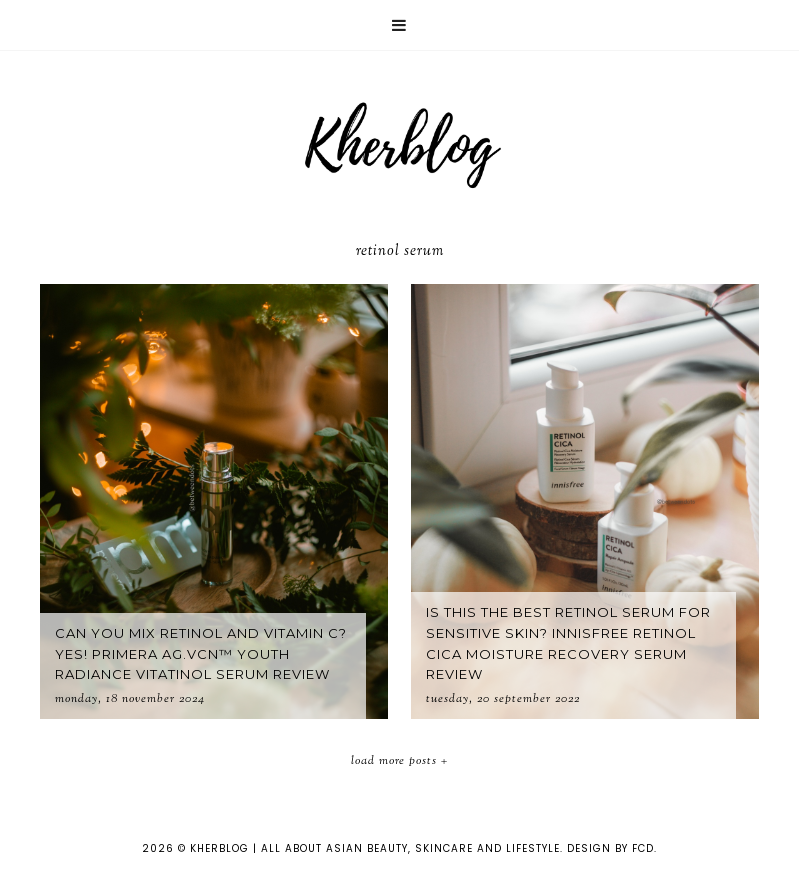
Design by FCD (610, 848)
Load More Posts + (399, 761)
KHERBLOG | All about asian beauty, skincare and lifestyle (375, 848)
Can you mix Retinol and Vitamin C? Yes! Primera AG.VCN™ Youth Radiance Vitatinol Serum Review (201, 654)
